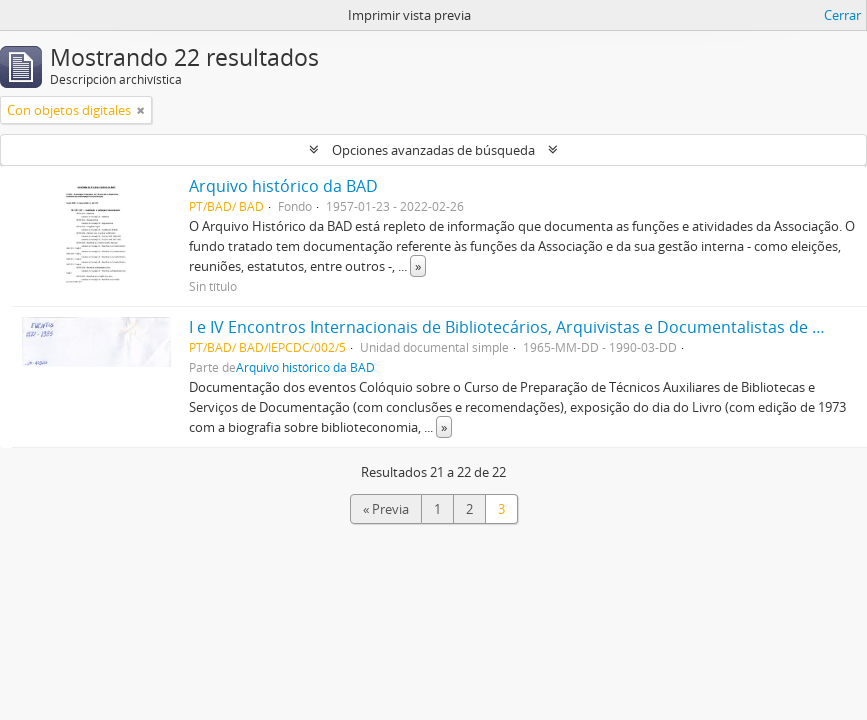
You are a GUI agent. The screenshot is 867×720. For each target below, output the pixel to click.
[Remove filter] (141, 110)
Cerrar (842, 15)
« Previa (386, 509)
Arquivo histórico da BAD (283, 186)
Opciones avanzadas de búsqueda (433, 150)
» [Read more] (418, 266)
